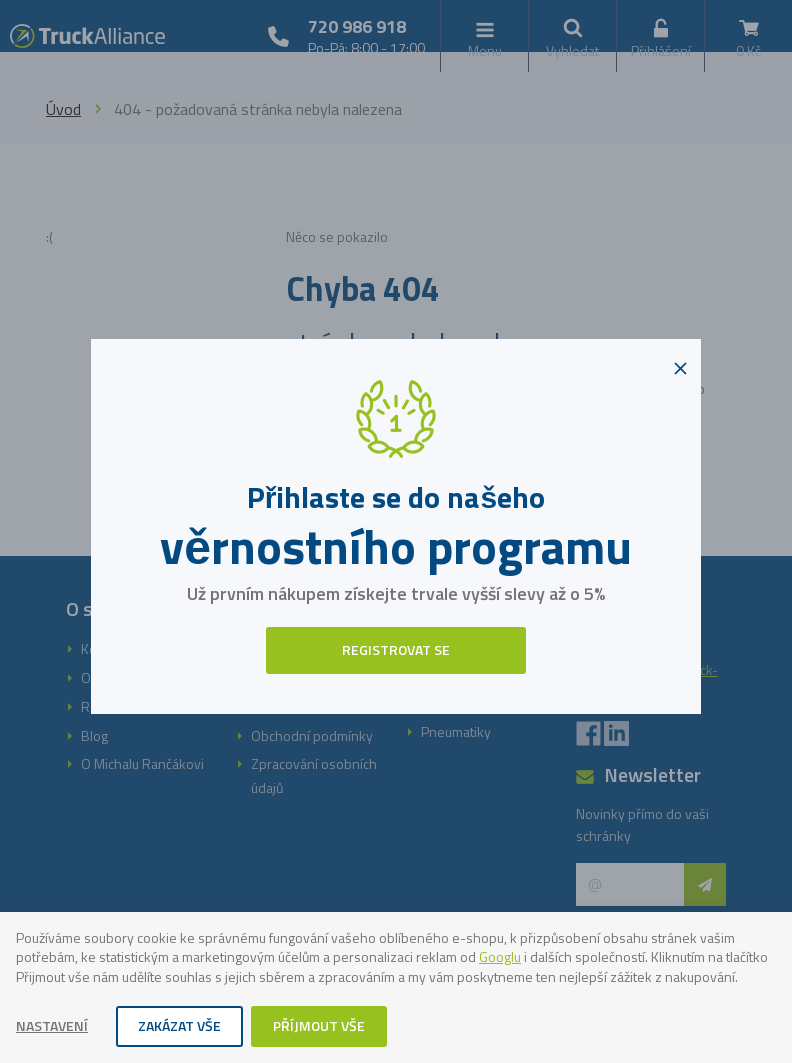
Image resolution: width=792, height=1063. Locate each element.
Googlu (500, 956)
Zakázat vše (179, 1025)
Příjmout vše (319, 1025)
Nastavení (52, 1025)
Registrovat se (396, 649)
